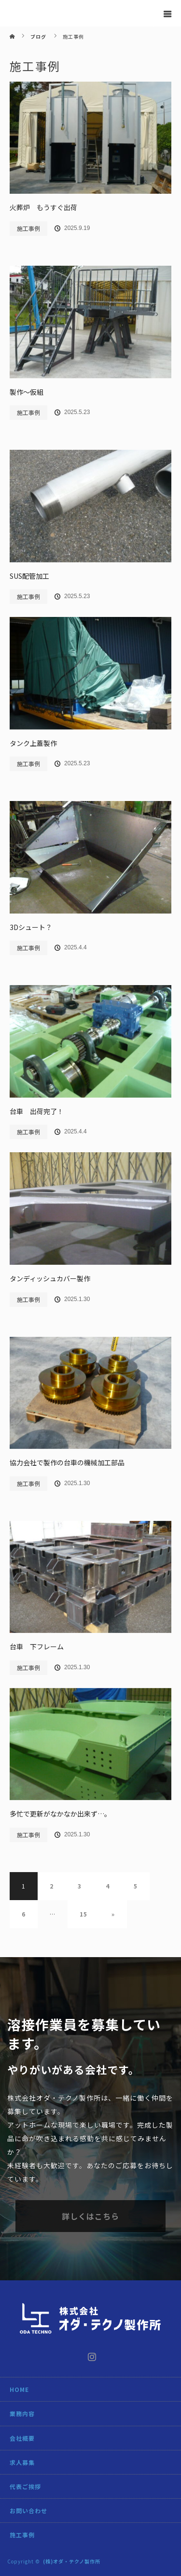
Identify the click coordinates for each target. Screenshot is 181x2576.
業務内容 (22, 2413)
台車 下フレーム (37, 1646)
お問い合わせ (28, 2510)
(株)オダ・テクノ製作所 (71, 2561)
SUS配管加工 (29, 576)
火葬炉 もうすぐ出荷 (43, 207)
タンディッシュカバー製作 (50, 1278)
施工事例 (28, 228)
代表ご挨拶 (25, 2486)
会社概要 (22, 2438)
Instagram (91, 2354)
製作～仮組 (26, 392)
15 (83, 1914)
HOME (19, 2389)
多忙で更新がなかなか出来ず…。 (60, 1813)
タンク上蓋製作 (33, 743)
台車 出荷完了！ (37, 1111)
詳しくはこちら (90, 2216)
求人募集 (22, 2462)
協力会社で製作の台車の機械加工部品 (67, 1462)
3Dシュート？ (31, 927)
